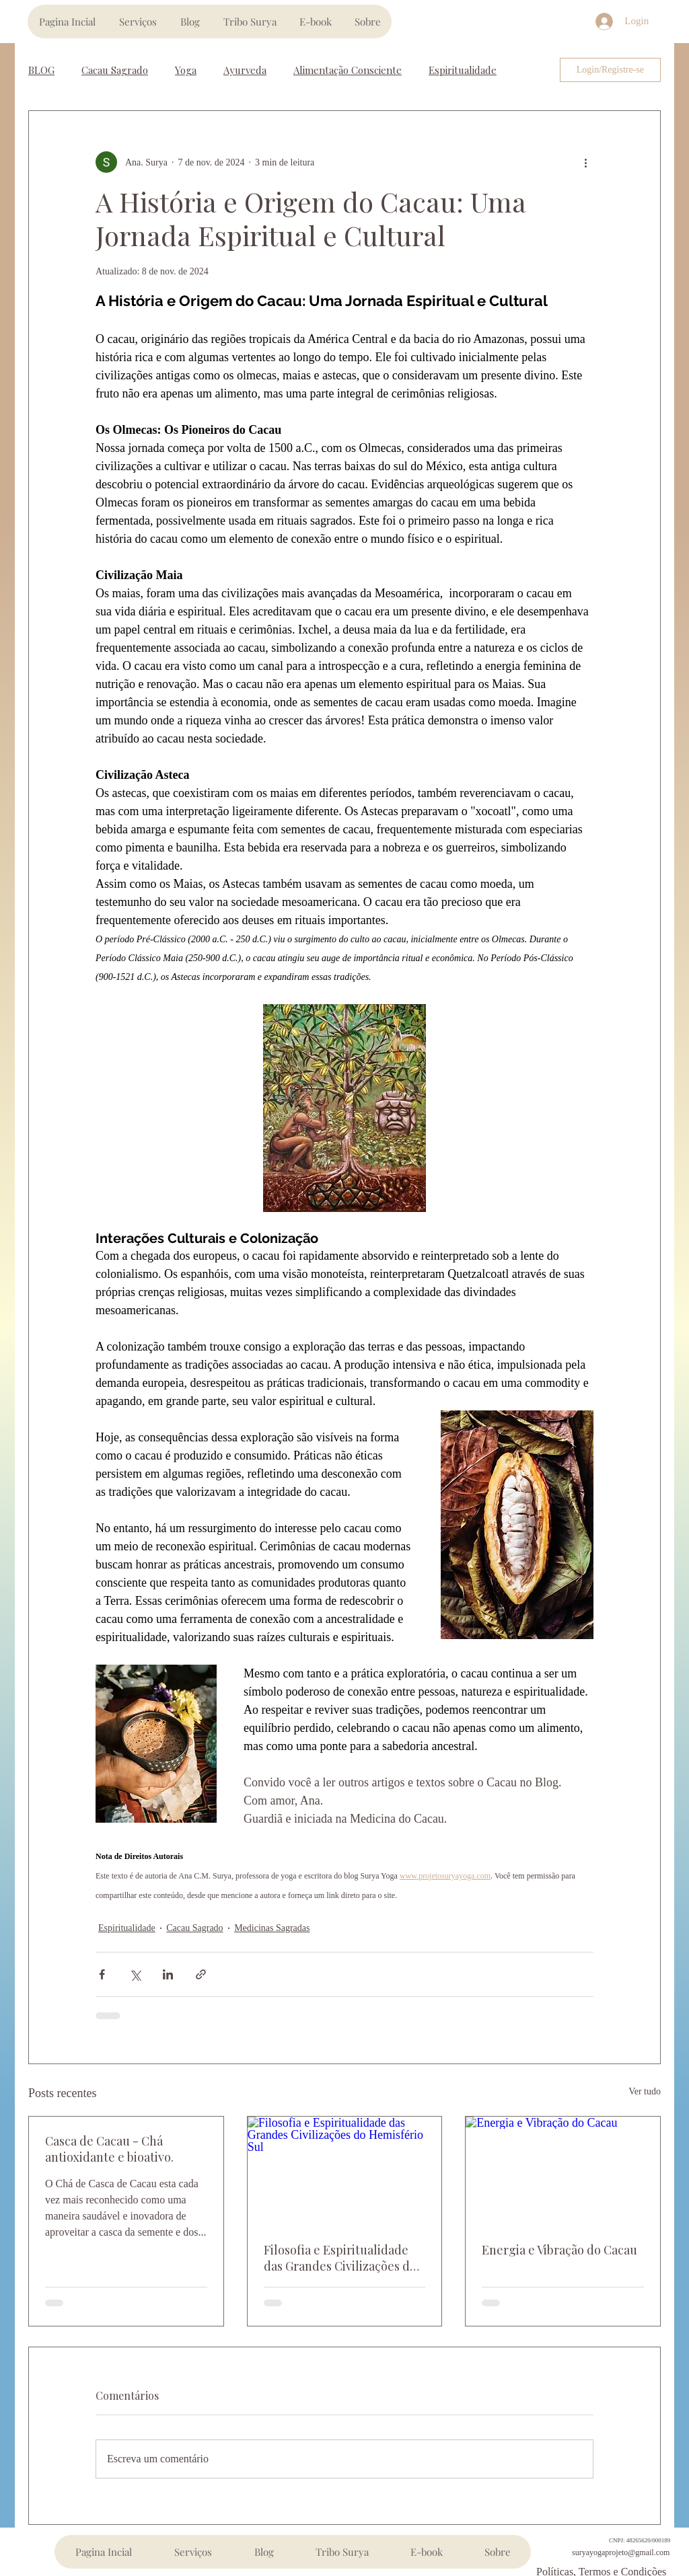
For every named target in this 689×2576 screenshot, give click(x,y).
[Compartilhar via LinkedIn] (167, 1974)
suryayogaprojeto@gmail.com (620, 2552)
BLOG (41, 70)
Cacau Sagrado (114, 70)
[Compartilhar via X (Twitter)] (135, 1974)
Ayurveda (244, 70)
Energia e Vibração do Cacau (559, 2250)
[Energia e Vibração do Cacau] (563, 2171)
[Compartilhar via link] (200, 1974)
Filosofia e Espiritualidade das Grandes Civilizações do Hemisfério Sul (340, 2258)
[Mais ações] (585, 162)
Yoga (185, 70)
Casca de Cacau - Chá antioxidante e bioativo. (109, 2149)
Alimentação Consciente (347, 70)
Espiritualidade (463, 70)
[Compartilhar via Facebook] (102, 1974)
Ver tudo (644, 2091)
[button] (137, 21)
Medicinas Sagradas (272, 1928)
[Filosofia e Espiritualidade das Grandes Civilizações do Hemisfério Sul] (345, 2171)
